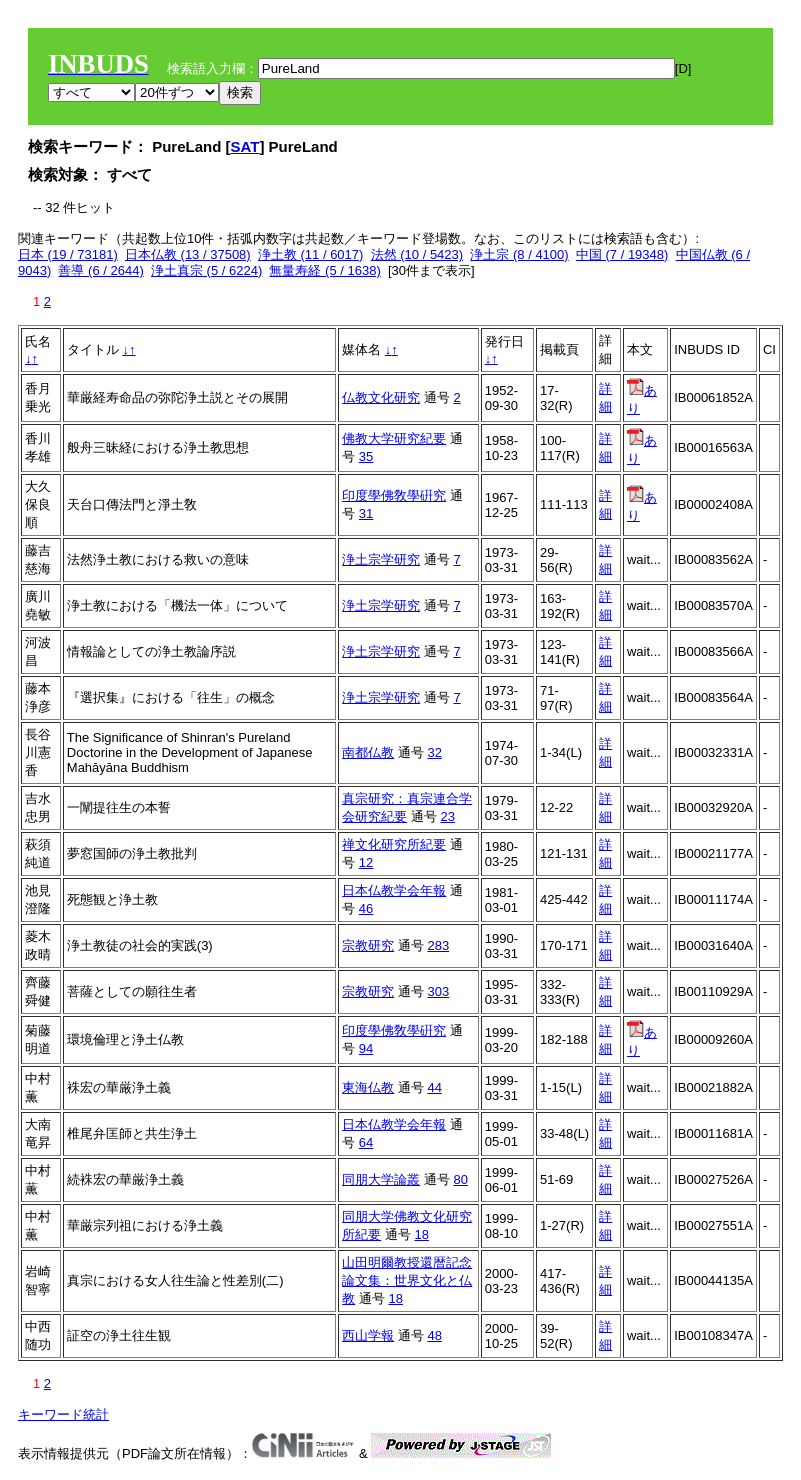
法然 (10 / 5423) (417, 254)
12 (366, 862)
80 (460, 1179)
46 (366, 908)
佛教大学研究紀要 (394, 438)
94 (366, 1048)
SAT (245, 146)
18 (421, 1234)
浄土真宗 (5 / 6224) (206, 270)
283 (438, 945)
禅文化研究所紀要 (394, 844)
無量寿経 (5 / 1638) (324, 270)
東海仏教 (368, 1087)
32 (434, 752)
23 (447, 816)
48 (434, 1335)
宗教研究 (368, 945)
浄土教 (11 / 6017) (311, 254)
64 (366, 1142)
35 (366, 456)
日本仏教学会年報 (394, 890)
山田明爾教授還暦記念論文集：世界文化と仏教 (407, 1280)
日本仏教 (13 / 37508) (188, 254)
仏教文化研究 (381, 397)
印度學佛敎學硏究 (394, 495)
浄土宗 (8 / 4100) (519, 254)
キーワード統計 (63, 1414)
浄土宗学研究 (381, 559)
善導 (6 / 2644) (100, 270)
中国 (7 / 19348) (622, 254)
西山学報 (368, 1335)
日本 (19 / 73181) (68, 254)
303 (438, 991)
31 (366, 513)
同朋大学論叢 (381, 1179)
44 (434, 1087)
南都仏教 (368, 752)
